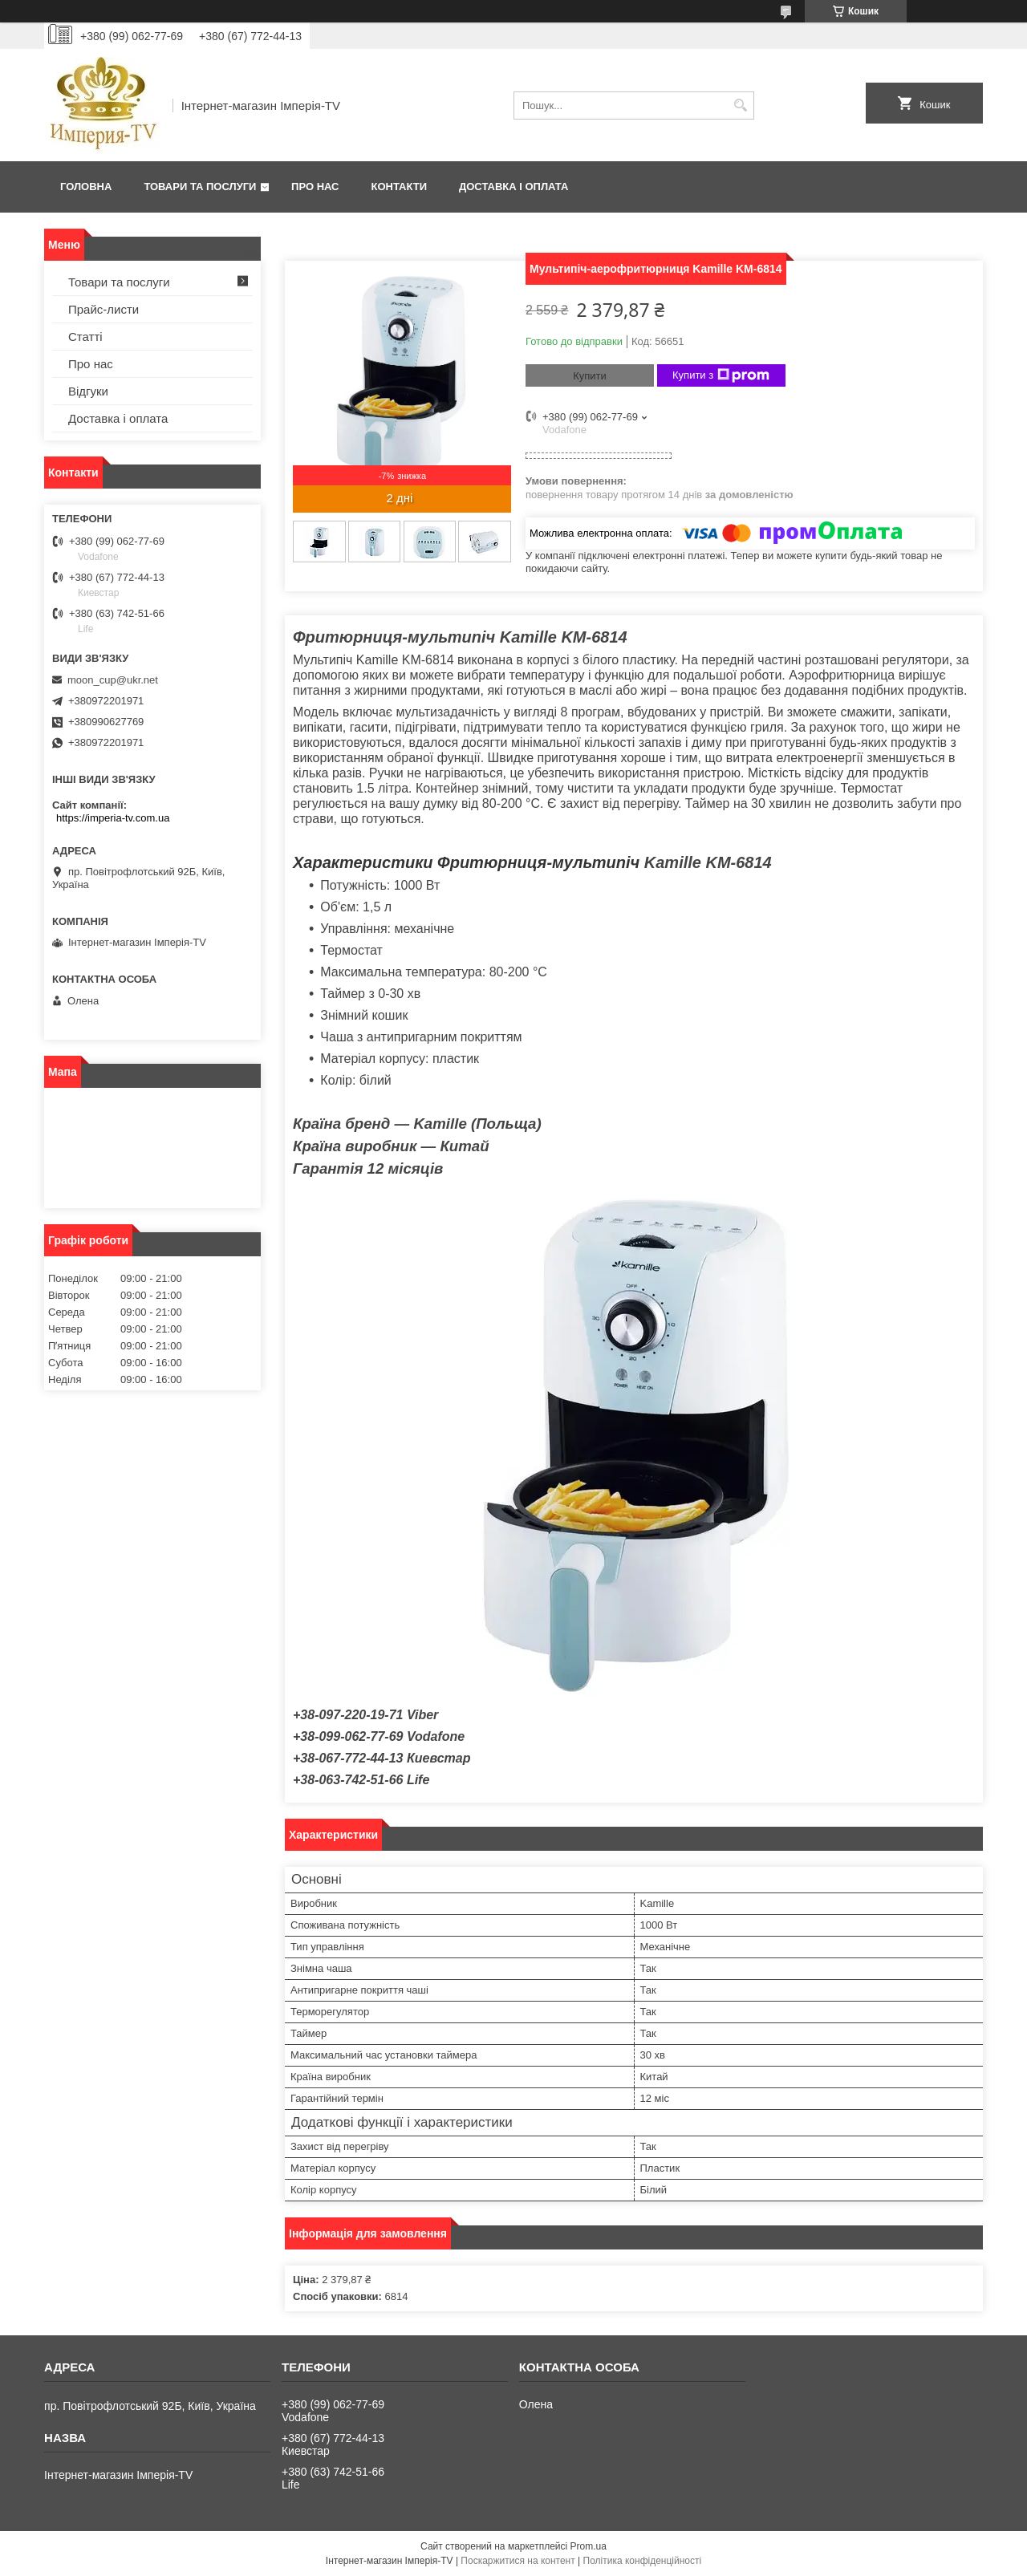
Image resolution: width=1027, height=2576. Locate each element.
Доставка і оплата (513, 187)
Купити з (720, 375)
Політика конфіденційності (642, 2560)
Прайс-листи (103, 309)
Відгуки (88, 391)
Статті (85, 336)
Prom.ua (588, 2546)
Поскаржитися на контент (517, 2560)
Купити (590, 376)
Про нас (315, 187)
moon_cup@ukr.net (112, 680)
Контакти (399, 187)
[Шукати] (740, 105)
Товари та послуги (200, 187)
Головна (86, 187)
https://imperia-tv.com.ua (112, 818)
